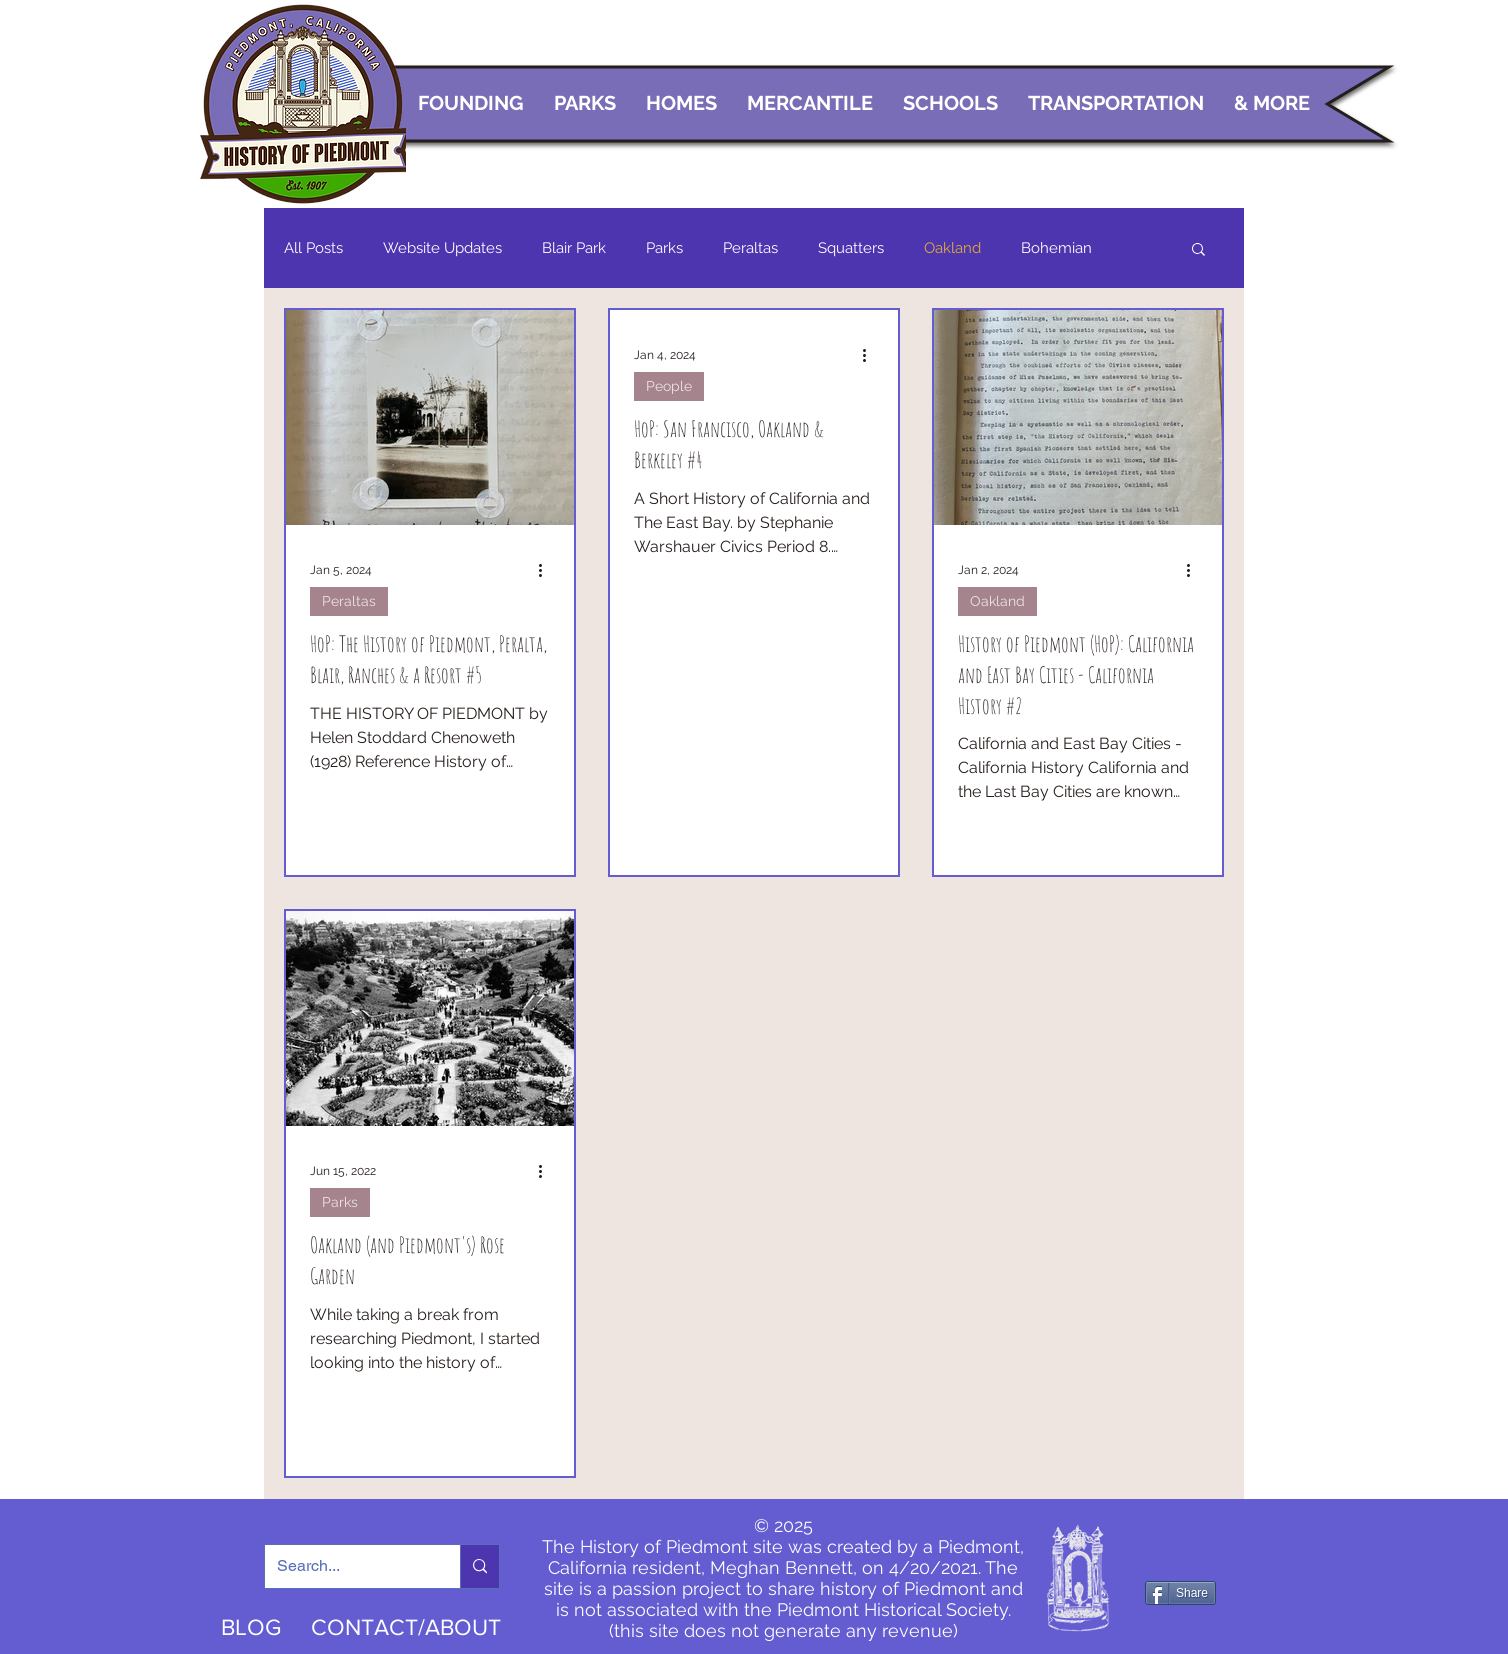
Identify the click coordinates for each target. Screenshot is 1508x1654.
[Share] (1180, 1593)
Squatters (851, 248)
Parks (664, 248)
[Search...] (347, 1566)
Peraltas (750, 248)
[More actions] (547, 570)
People (669, 386)
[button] (1198, 250)
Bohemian (1056, 248)
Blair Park (574, 248)
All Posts (313, 248)
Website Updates (442, 248)
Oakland (952, 248)
